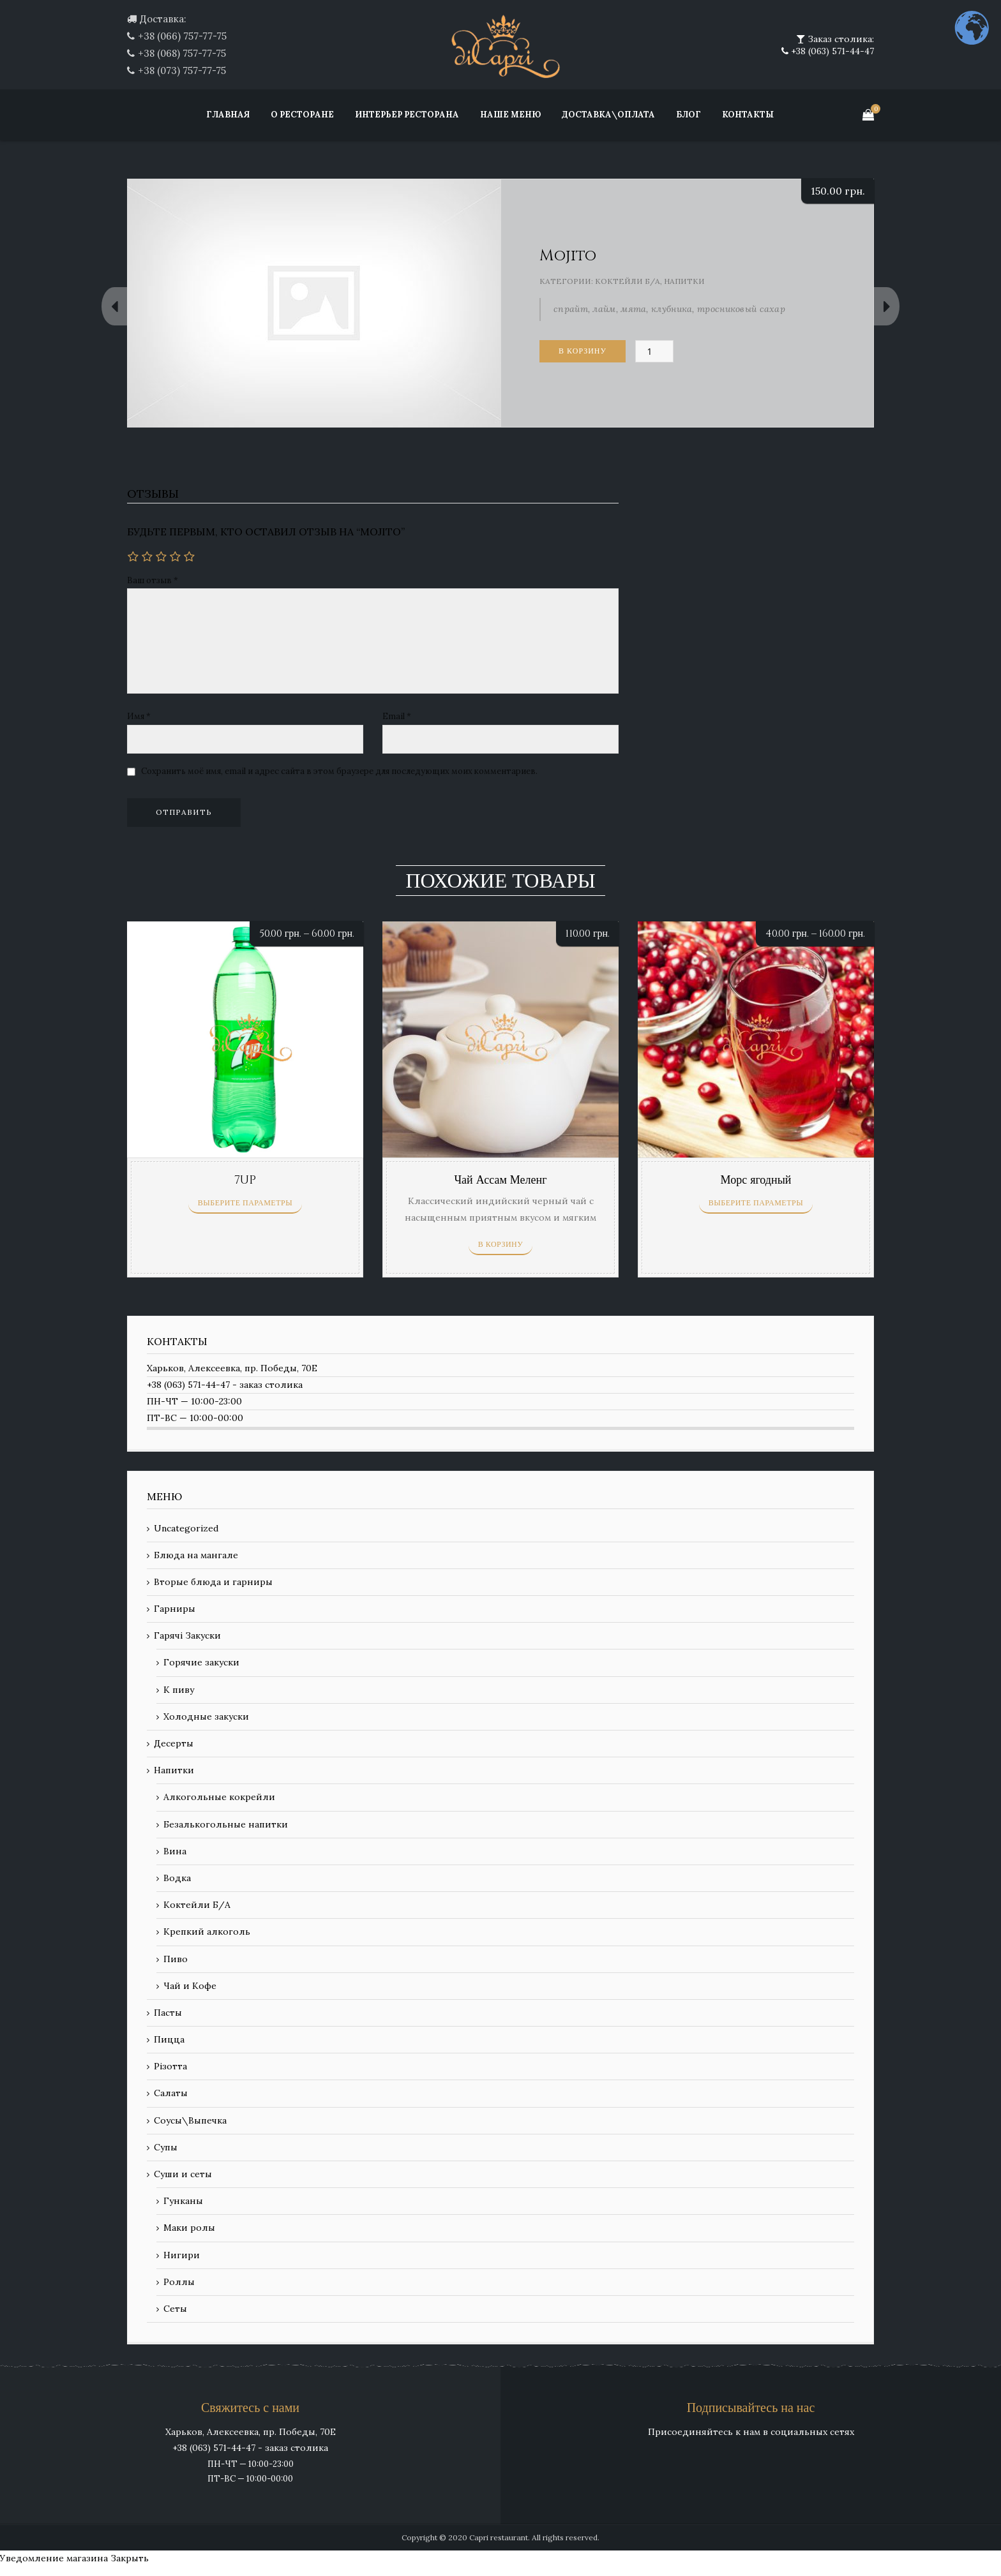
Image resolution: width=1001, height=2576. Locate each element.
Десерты (173, 1743)
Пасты (168, 2012)
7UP (245, 1180)
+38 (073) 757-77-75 (182, 70)
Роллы (179, 2282)
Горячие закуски (201, 1662)
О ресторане (302, 114)
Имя (139, 716)
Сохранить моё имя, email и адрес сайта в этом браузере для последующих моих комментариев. (339, 771)
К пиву (178, 1689)
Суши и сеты (183, 2174)
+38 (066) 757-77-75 (182, 36)
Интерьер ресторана (407, 114)
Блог (688, 114)
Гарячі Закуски (187, 1635)
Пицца (169, 2039)
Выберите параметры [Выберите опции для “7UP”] (245, 1203)
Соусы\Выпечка (190, 2120)
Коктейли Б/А (627, 281)
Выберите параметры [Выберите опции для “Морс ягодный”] (756, 1203)
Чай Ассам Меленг (500, 1180)
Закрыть (129, 2558)
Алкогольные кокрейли (219, 1797)
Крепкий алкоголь (206, 1931)
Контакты (748, 114)
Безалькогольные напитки (225, 1824)
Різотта (170, 2066)
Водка (177, 1878)
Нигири (181, 2255)
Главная (228, 114)
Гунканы (183, 2201)
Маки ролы (189, 2227)
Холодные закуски (206, 1716)
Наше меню (510, 114)
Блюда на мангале (196, 1555)
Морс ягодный (756, 1180)
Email (396, 716)
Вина (174, 1851)
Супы (165, 2147)
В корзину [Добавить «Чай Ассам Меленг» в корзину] (500, 1244)
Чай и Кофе (189, 1986)
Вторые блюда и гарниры (213, 1582)
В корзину (582, 351)
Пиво (175, 1959)
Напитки (684, 281)
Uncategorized (186, 1528)
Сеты (175, 2308)
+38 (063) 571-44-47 (831, 51)
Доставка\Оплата (608, 114)
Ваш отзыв (152, 580)
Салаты (171, 2093)
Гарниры (174, 1608)
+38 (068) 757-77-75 (182, 53)
